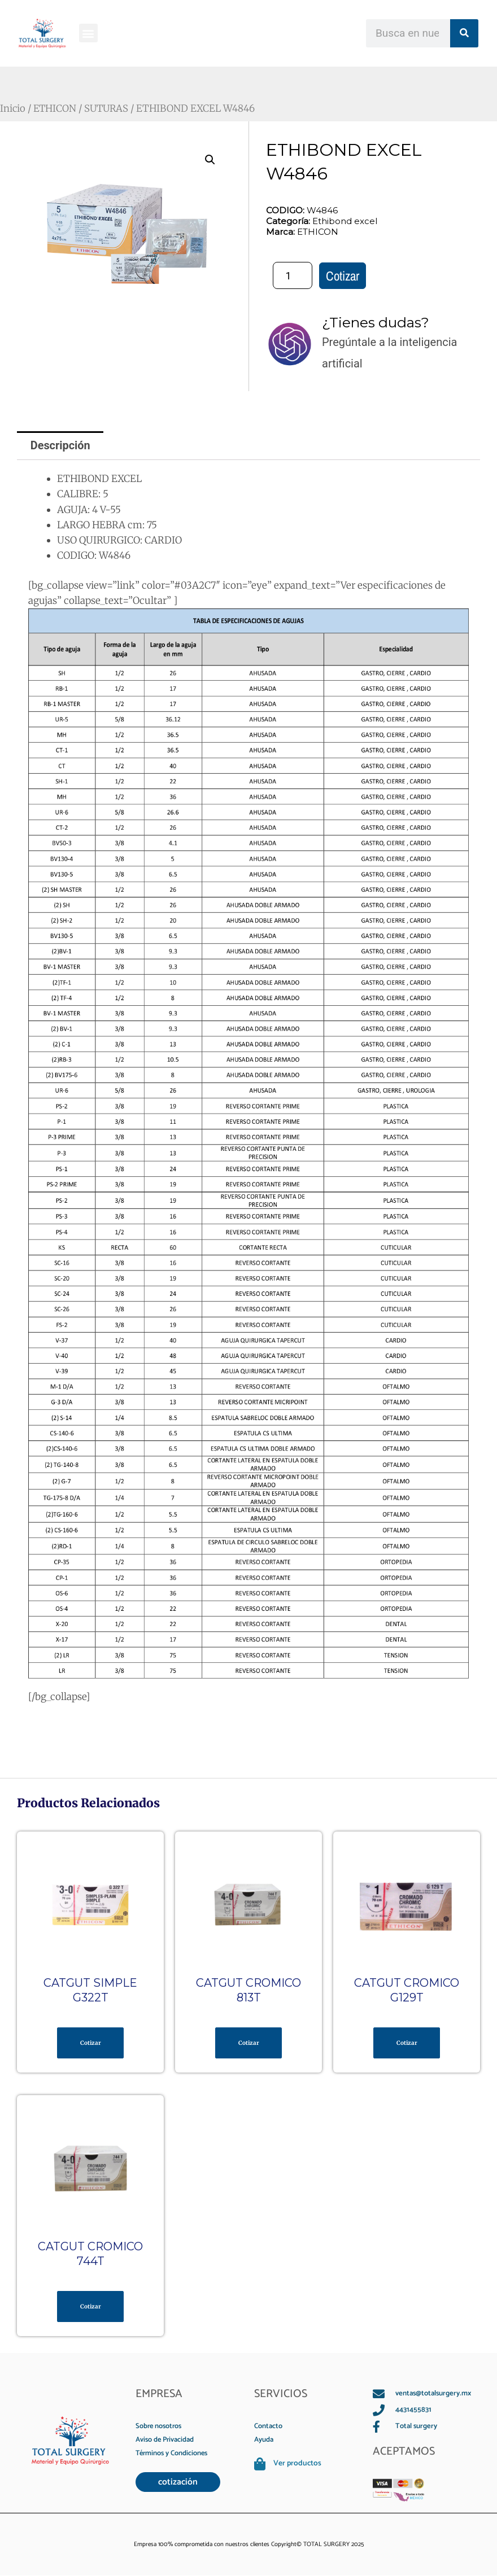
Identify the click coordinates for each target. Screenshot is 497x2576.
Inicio (13, 108)
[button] (88, 33)
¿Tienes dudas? (376, 322)
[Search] (464, 33)
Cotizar (342, 275)
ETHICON (56, 108)
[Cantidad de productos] (292, 275)
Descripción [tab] (60, 445)
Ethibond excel (344, 221)
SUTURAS (109, 108)
